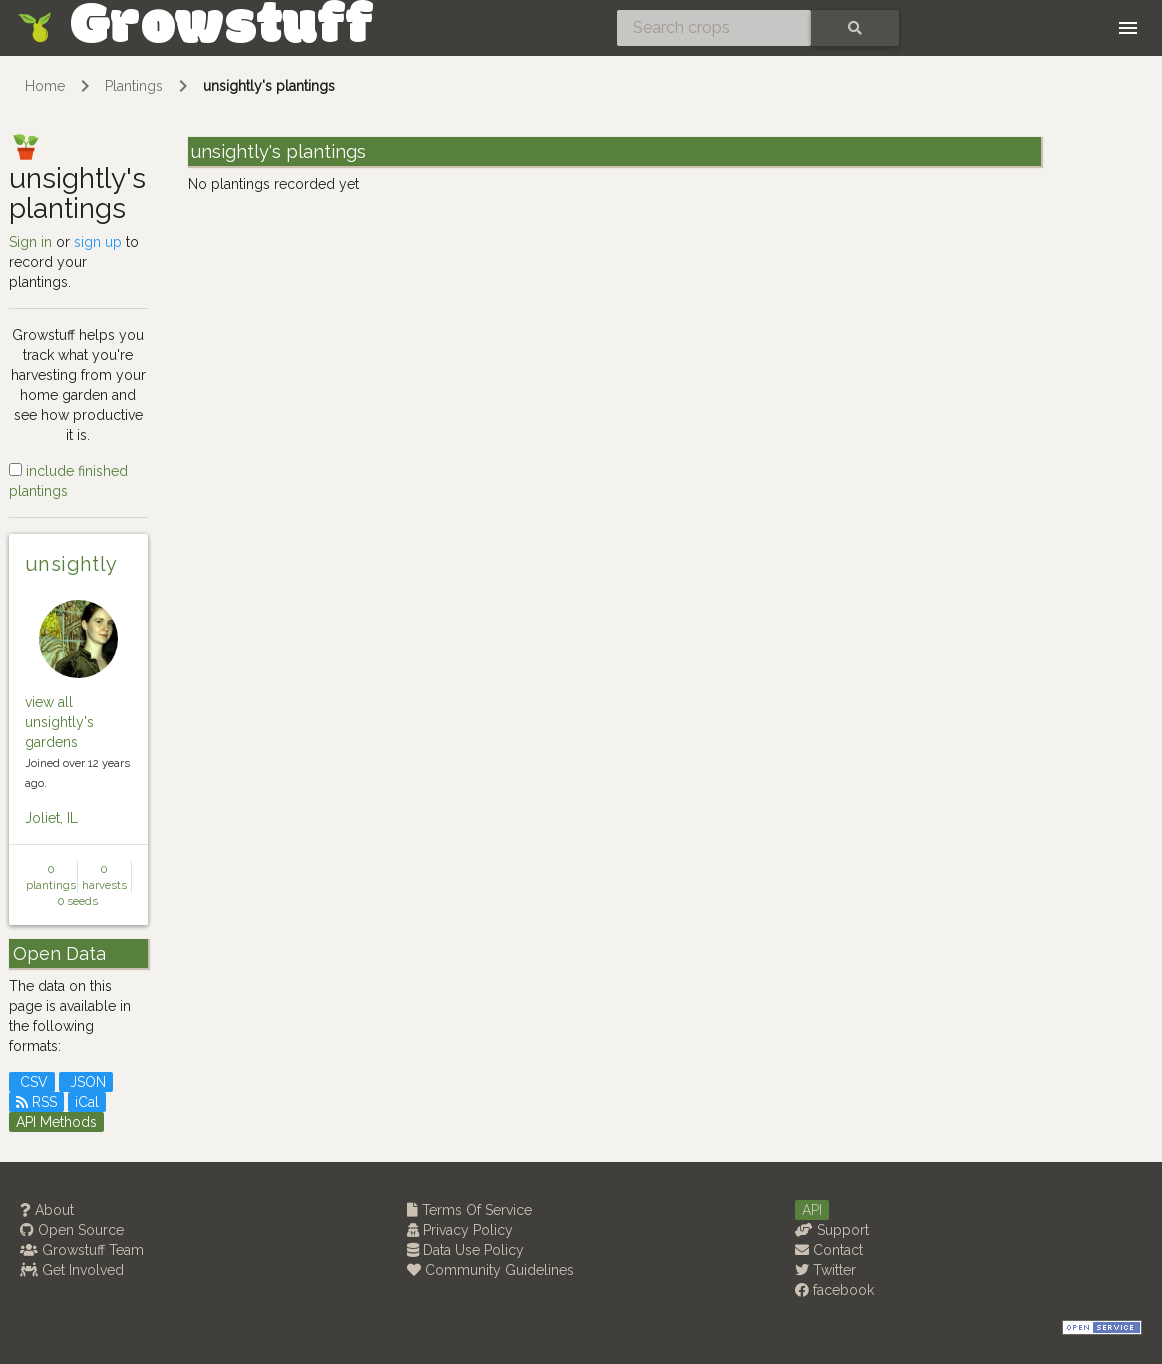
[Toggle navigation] (1128, 28)
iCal (87, 1102)
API (812, 1210)
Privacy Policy (460, 1230)
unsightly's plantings (269, 86)
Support (832, 1230)
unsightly (71, 564)
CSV (32, 1082)
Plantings (134, 86)
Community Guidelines (490, 1270)
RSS (36, 1102)
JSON (86, 1082)
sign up (98, 242)
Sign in (30, 242)
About (47, 1210)
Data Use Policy (465, 1250)
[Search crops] (714, 28)
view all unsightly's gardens (59, 722)
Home (45, 86)
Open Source (72, 1230)
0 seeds (78, 901)
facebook (834, 1290)
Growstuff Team (82, 1250)
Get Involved (72, 1270)
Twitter (825, 1270)
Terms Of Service (469, 1210)
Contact (829, 1250)
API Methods (56, 1122)
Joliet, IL (51, 818)
